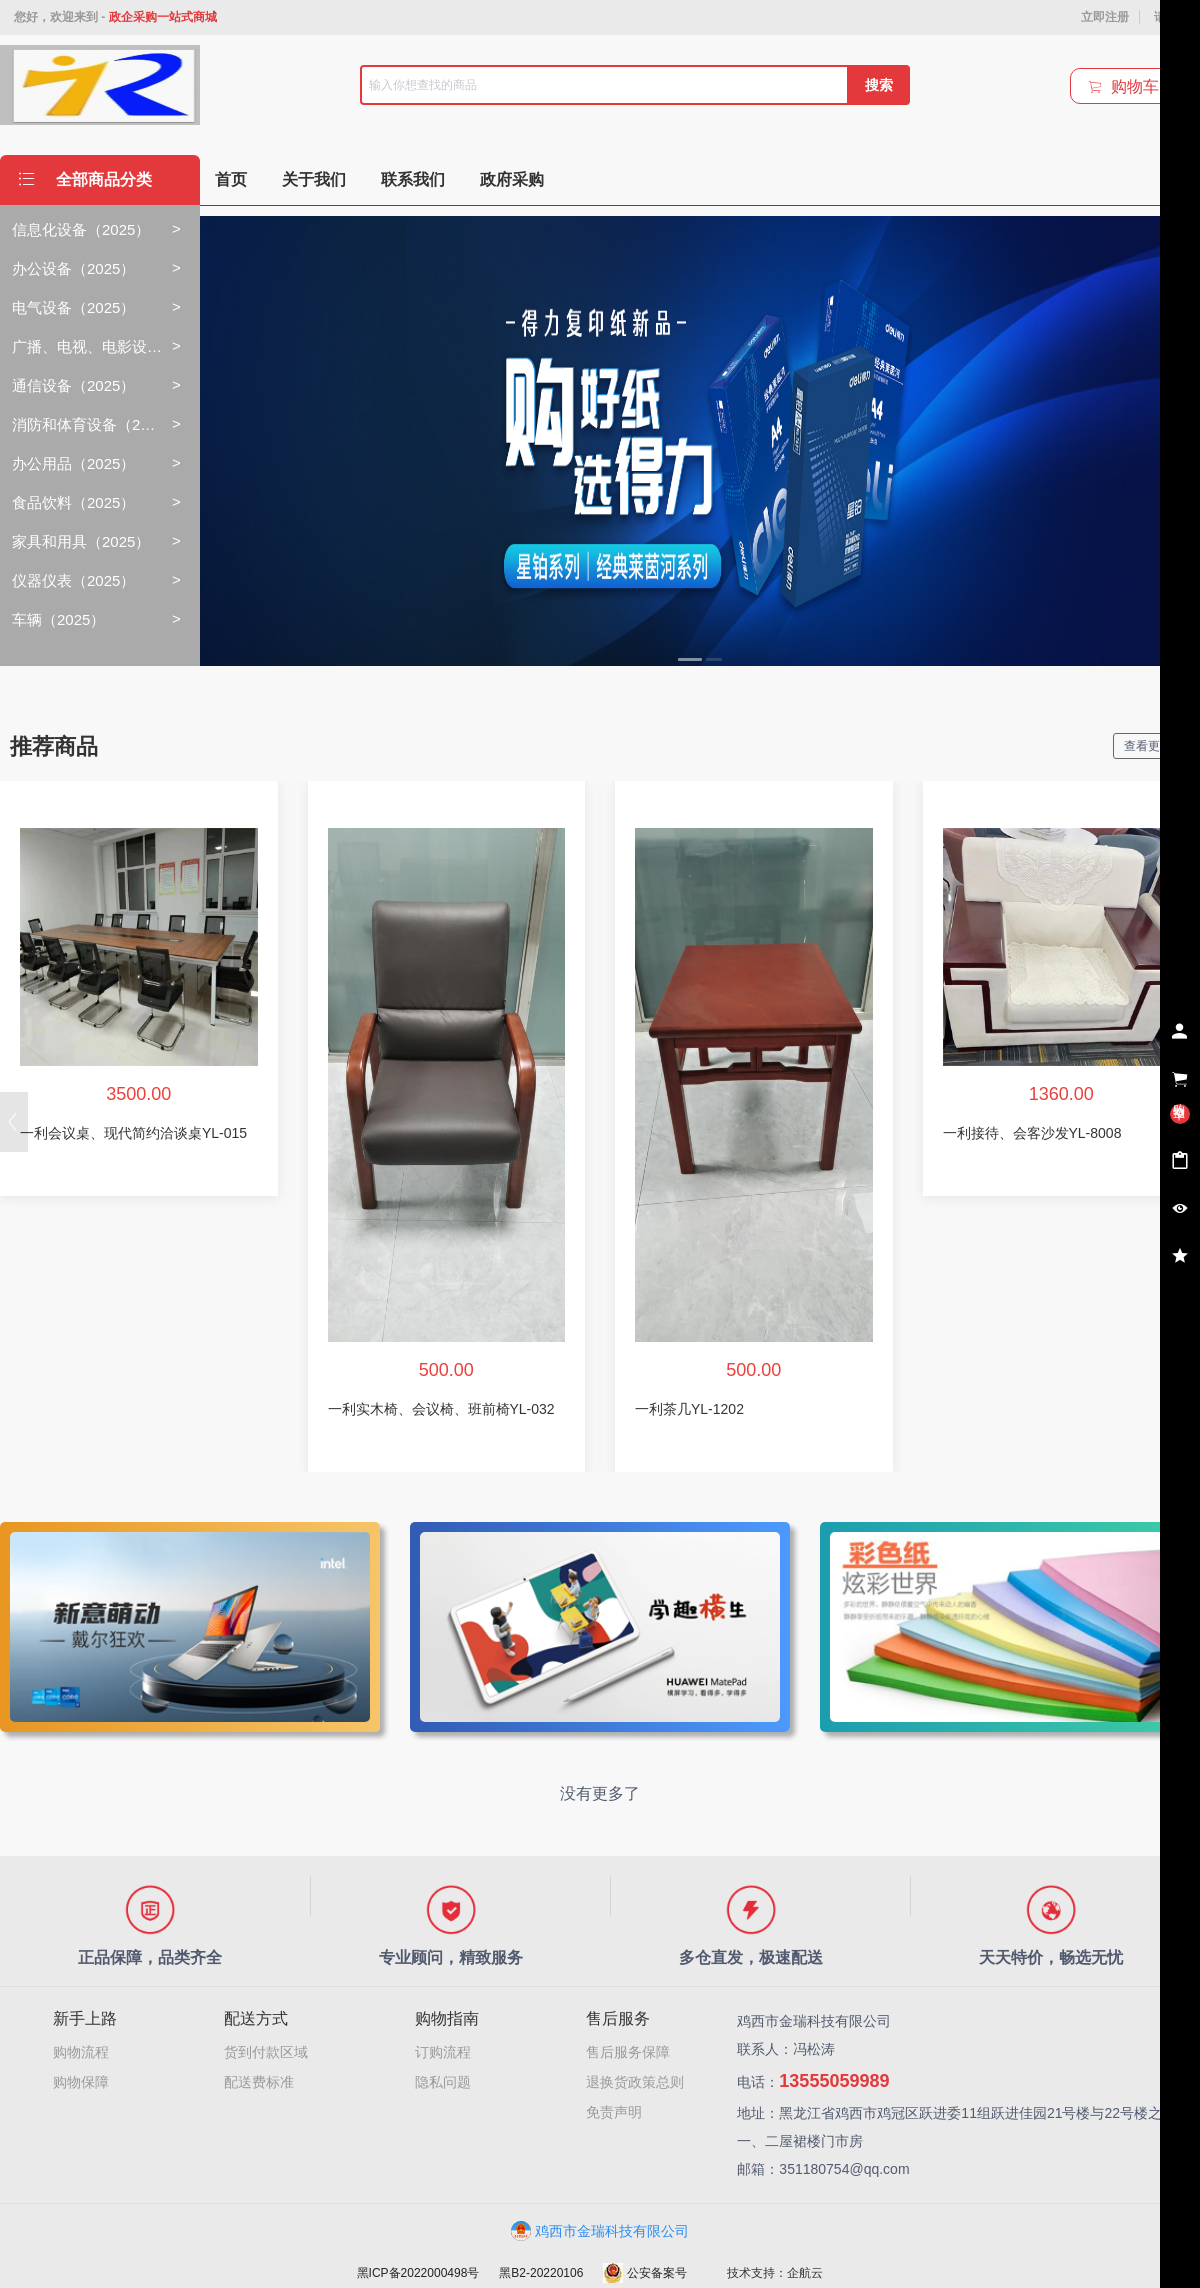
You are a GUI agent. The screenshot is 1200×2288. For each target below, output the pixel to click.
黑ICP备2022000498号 (418, 2273)
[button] (14, 1122)
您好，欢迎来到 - (115, 17)
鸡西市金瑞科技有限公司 (600, 2231)
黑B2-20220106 (541, 2273)
